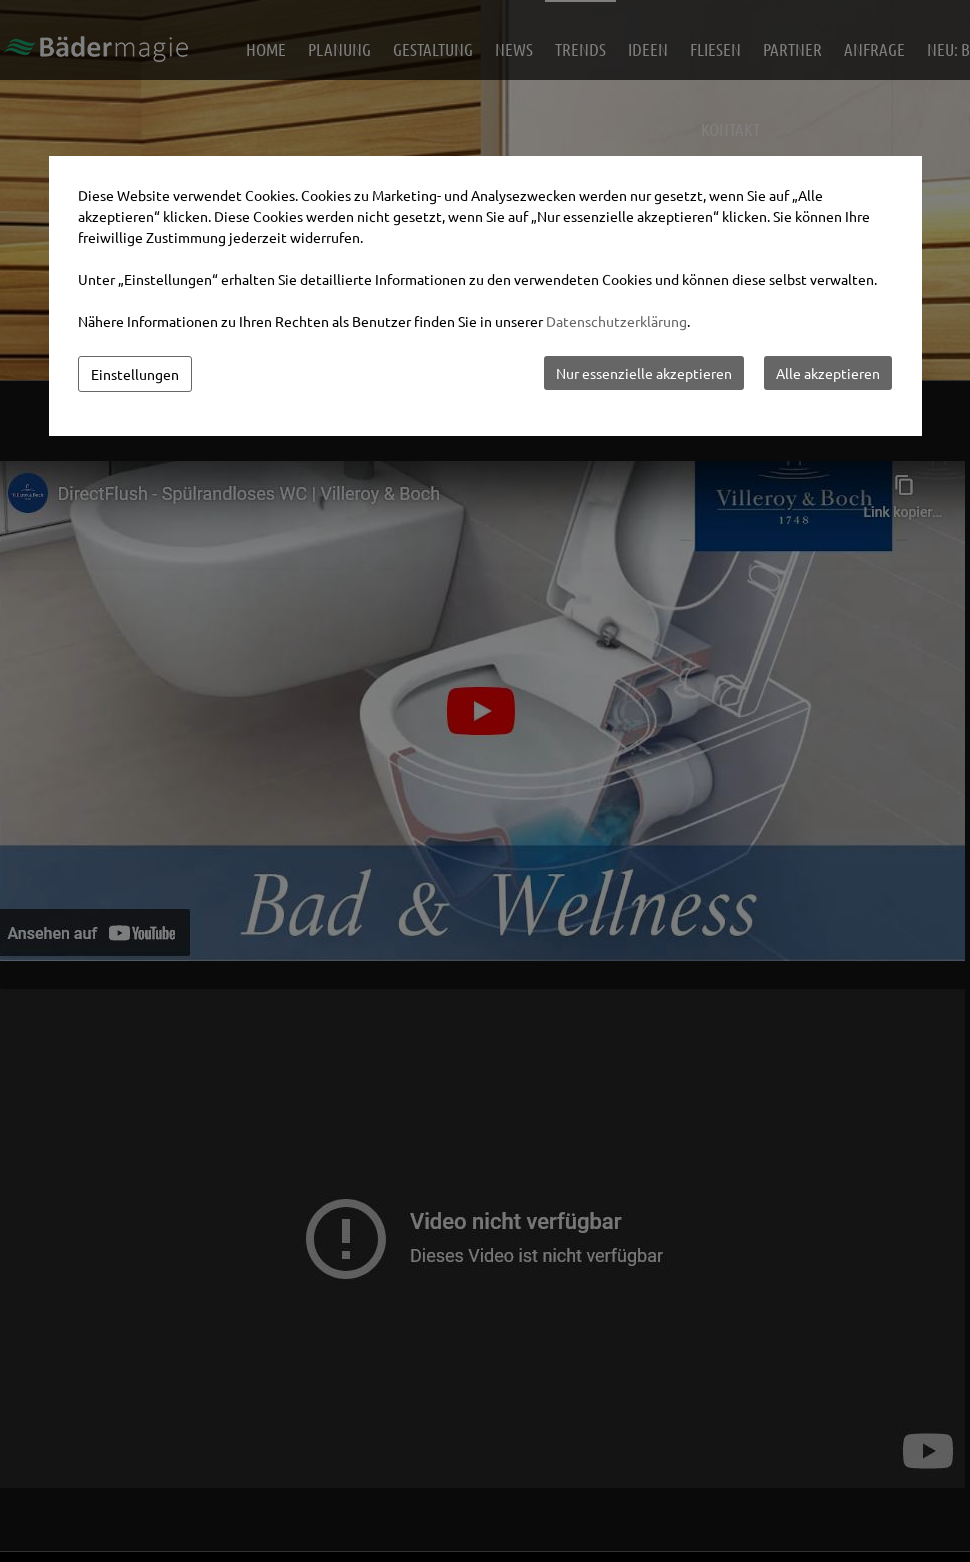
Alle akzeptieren (828, 373)
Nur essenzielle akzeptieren (644, 373)
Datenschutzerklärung (616, 321)
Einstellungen (135, 374)
